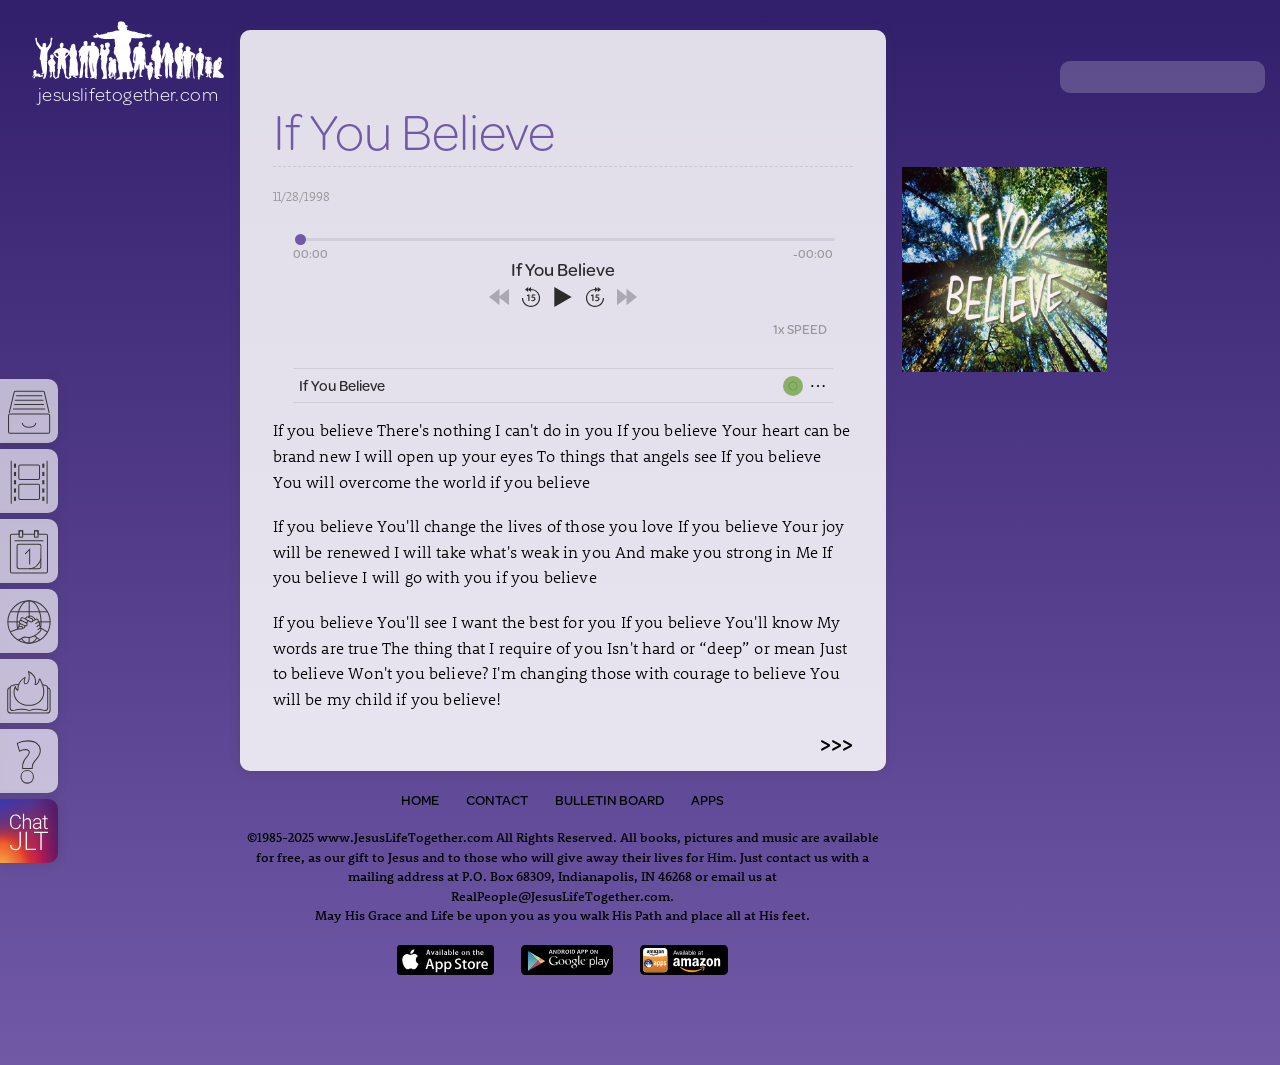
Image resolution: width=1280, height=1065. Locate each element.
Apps (707, 800)
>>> (836, 743)
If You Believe (342, 385)
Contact (497, 800)
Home (420, 800)
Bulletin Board (609, 800)
